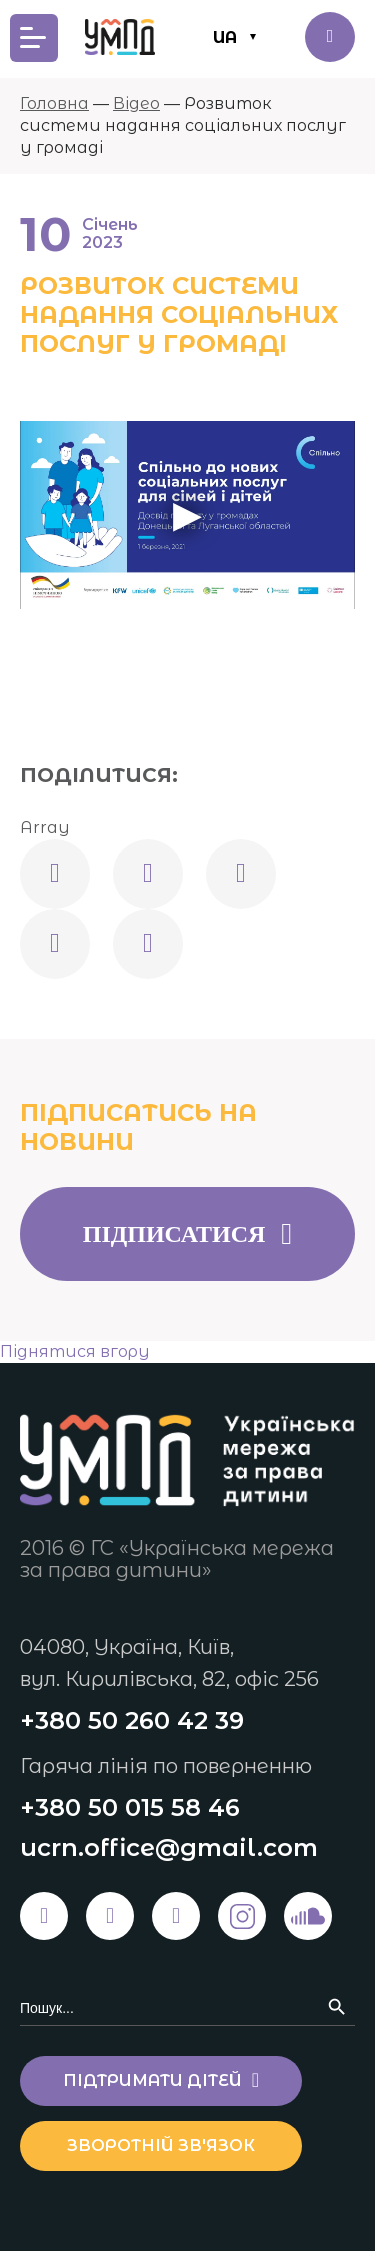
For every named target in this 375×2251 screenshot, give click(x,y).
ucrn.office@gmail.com (169, 1847)
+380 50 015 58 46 (130, 1807)
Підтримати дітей (330, 37)
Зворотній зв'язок (161, 2145)
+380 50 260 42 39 (132, 1720)
